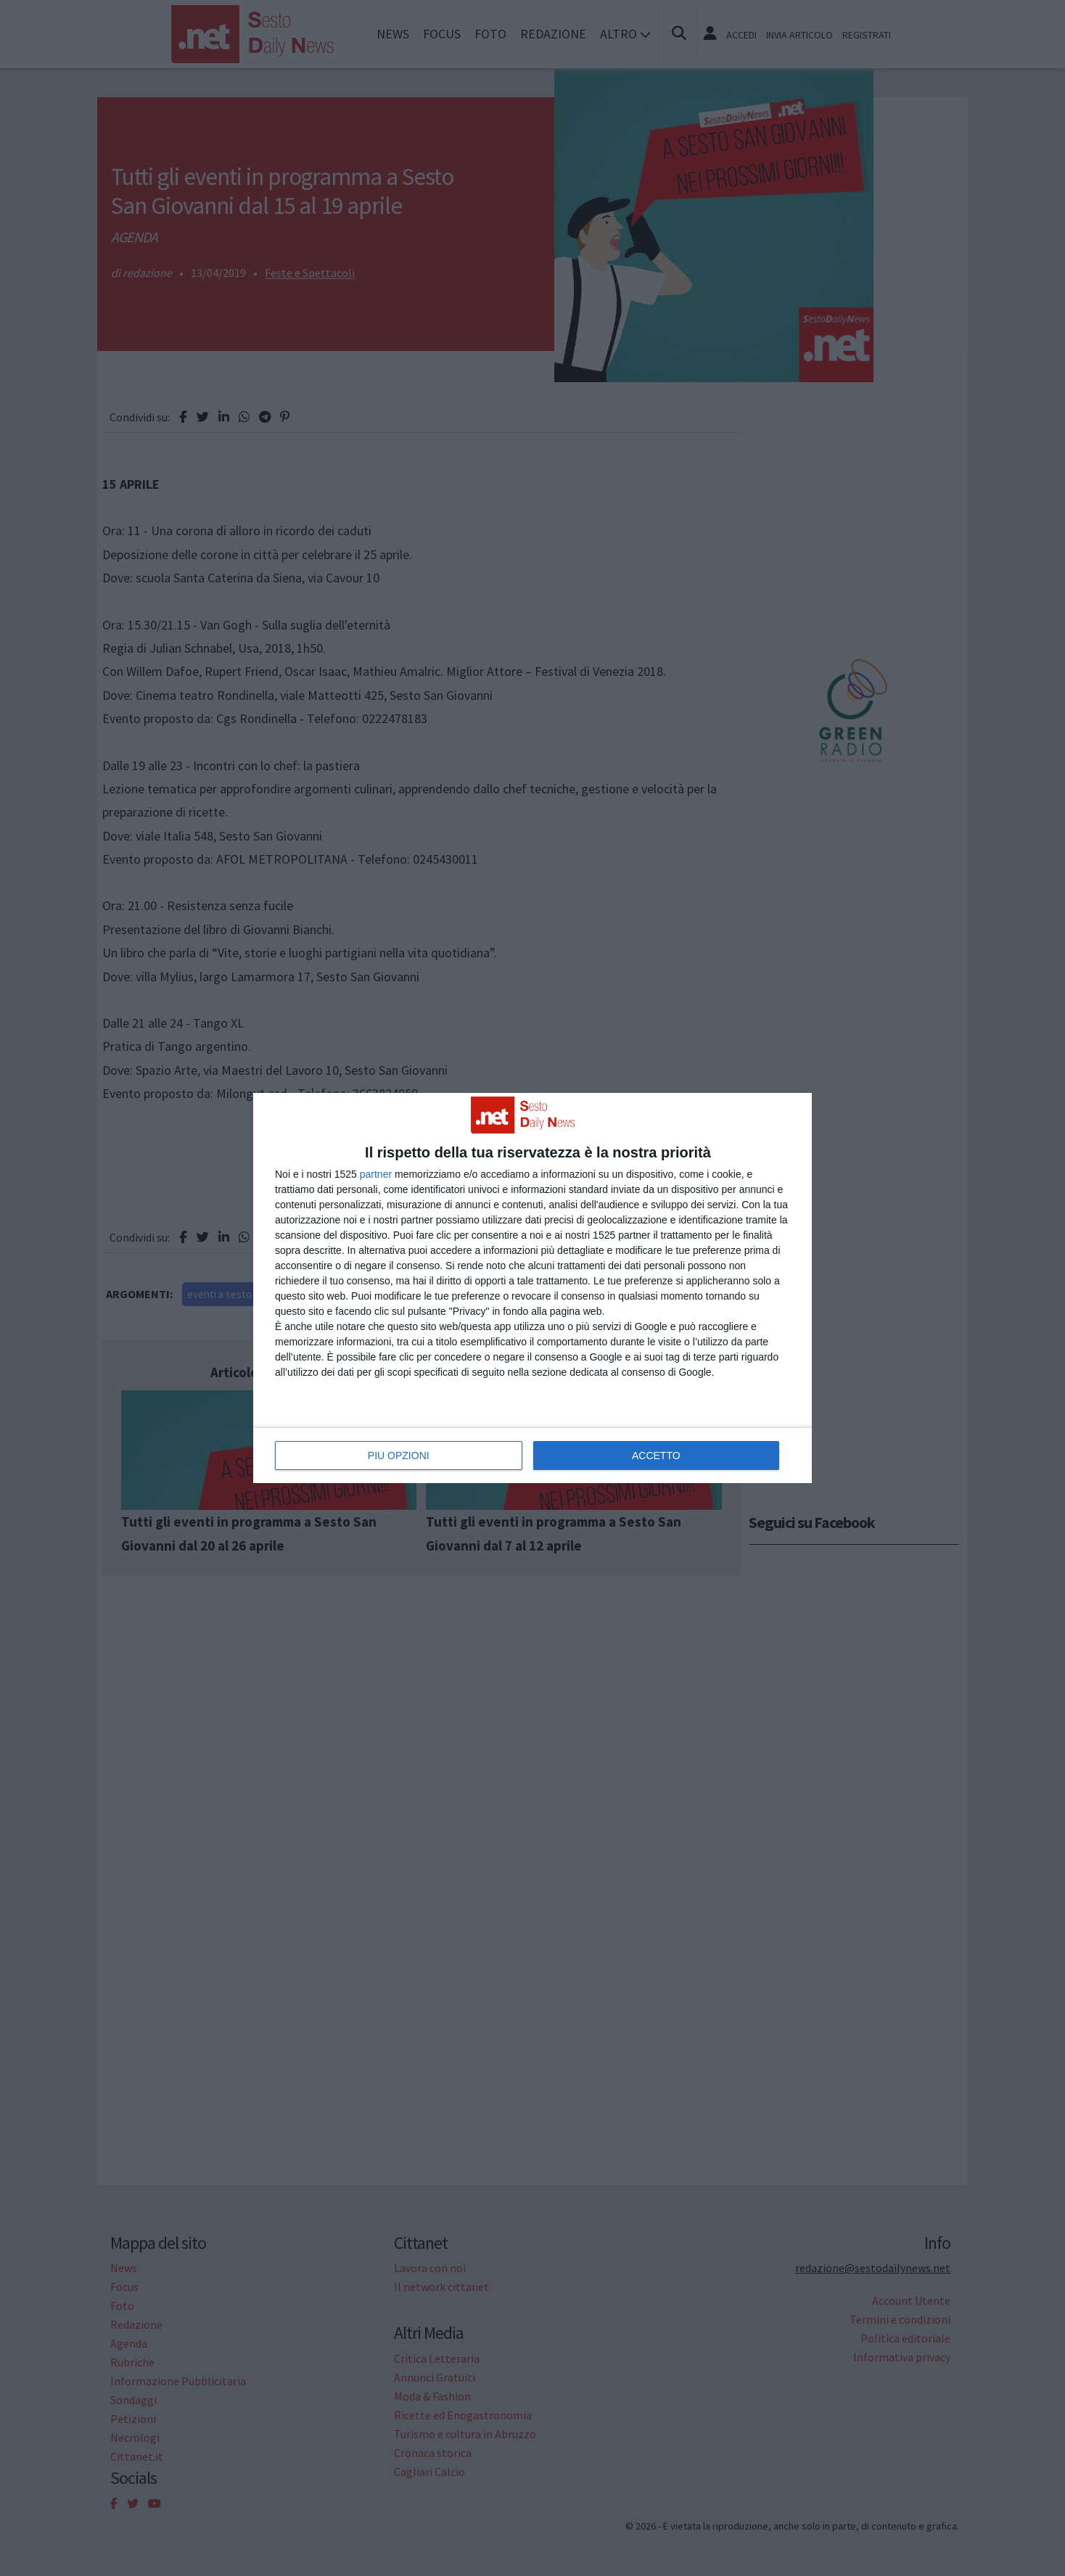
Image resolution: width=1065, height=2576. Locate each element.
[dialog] (532, 1288)
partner (376, 1174)
